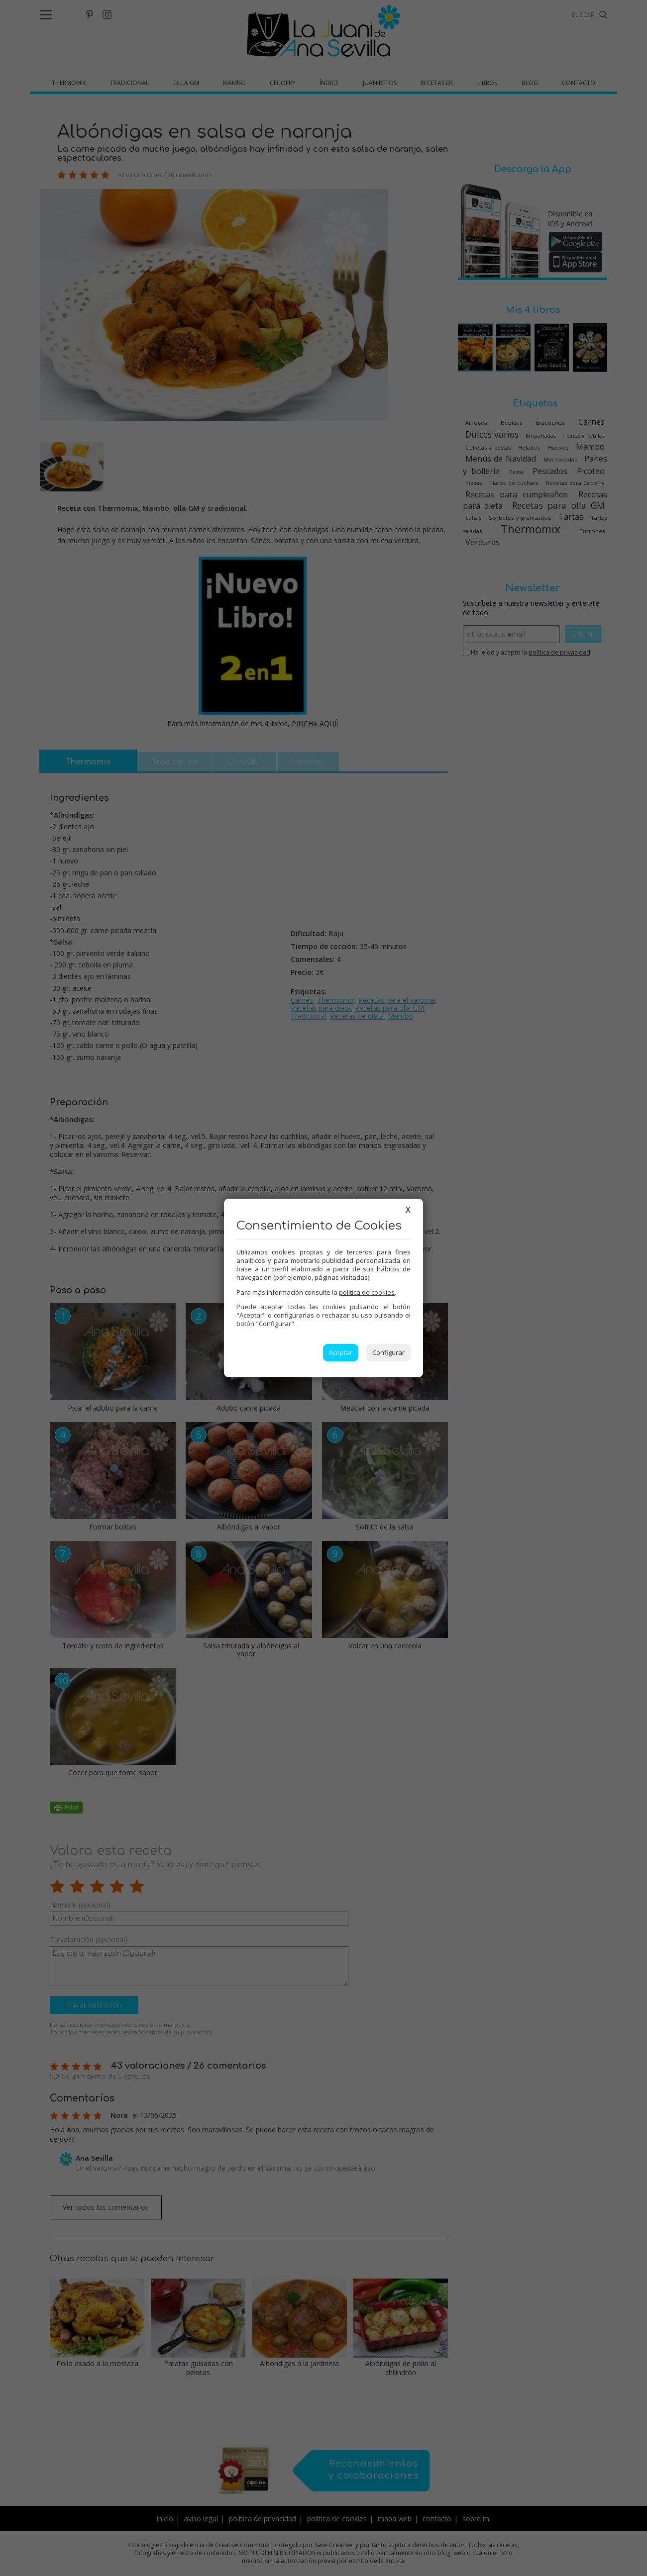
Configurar (388, 1352)
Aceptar (340, 1352)
